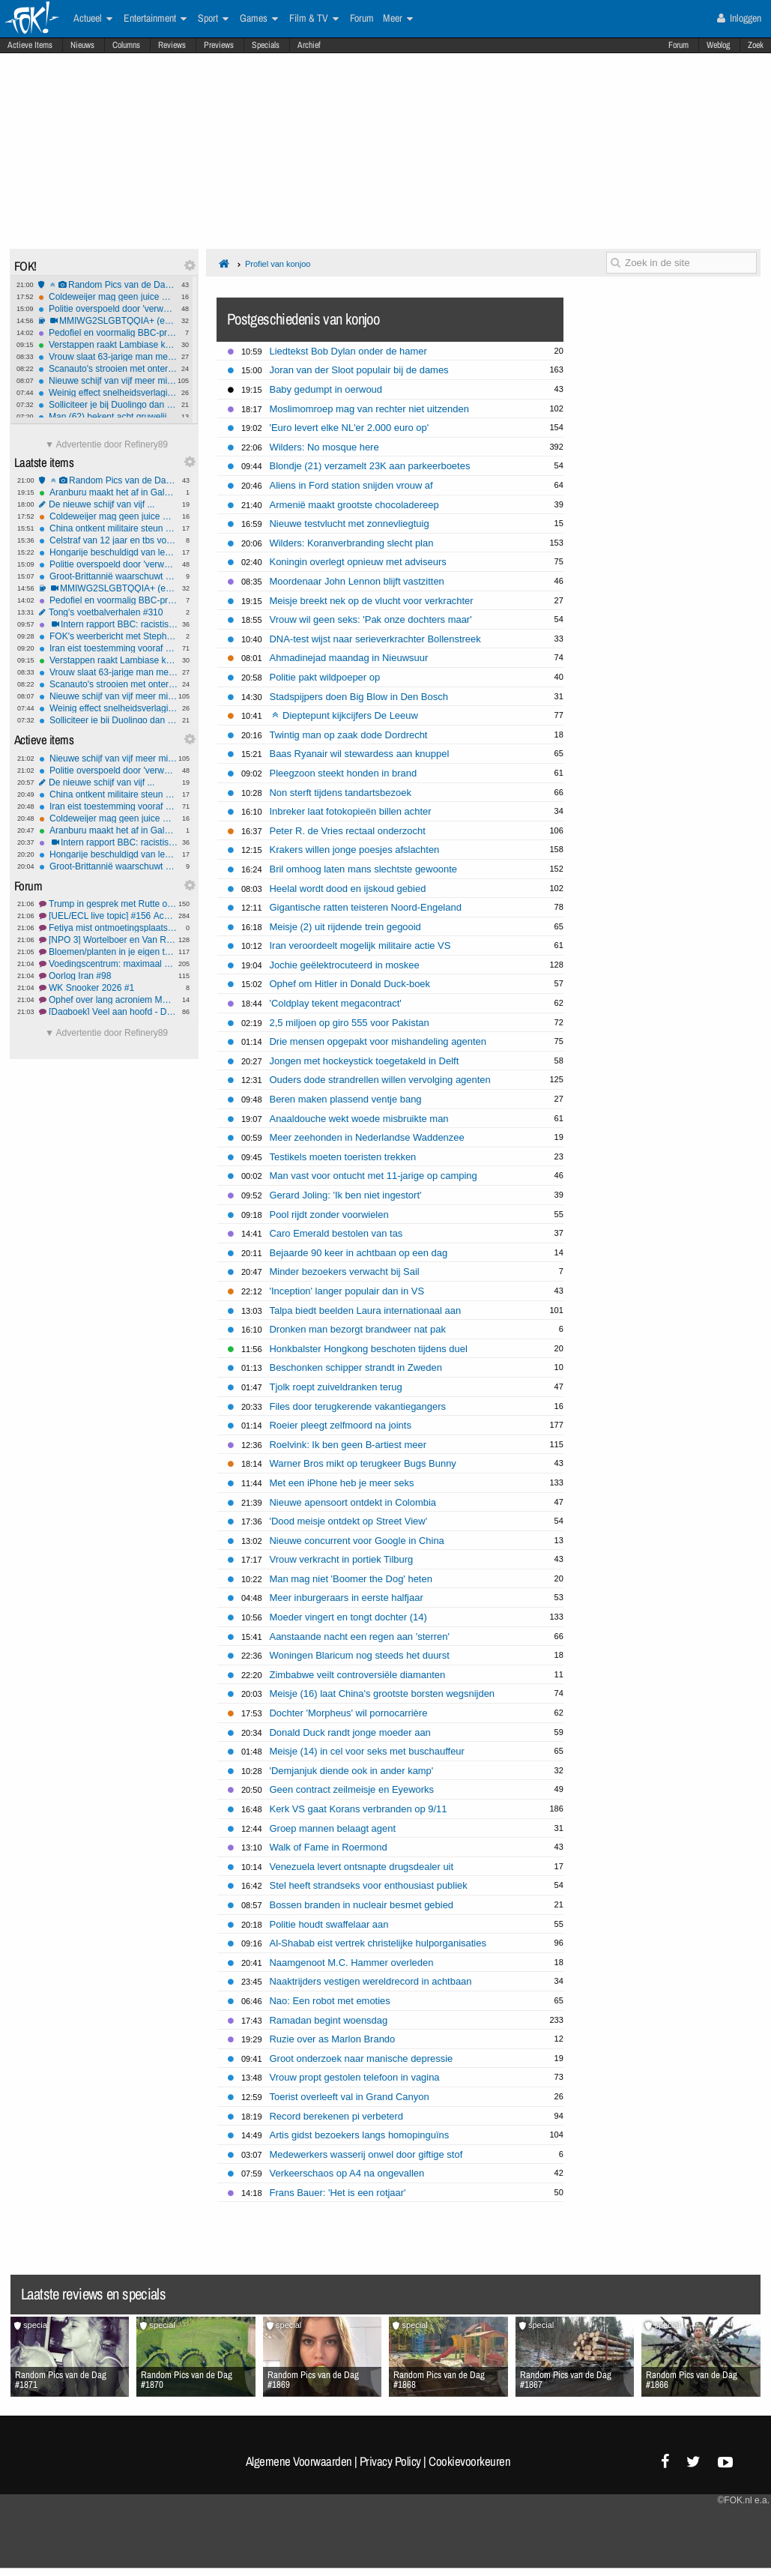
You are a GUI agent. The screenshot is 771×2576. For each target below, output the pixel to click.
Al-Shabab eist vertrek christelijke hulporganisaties (378, 1943)
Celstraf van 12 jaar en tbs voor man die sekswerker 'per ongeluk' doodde (108, 540)
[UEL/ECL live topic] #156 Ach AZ (108, 915)
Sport (213, 18)
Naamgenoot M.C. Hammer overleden (352, 1962)
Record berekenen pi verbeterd (337, 2116)
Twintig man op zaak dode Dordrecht (349, 734)
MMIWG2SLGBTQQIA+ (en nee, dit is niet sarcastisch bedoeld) (107, 320)
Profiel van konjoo (277, 263)
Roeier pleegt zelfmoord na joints (340, 1425)
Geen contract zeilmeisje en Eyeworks (352, 1789)
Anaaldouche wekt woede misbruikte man (359, 1118)
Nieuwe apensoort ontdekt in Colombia (353, 1502)
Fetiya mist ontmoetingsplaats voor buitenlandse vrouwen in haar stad (108, 927)
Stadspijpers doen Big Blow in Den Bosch (359, 696)
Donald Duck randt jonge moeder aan (350, 1732)
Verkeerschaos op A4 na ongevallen (347, 2173)
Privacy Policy (390, 2461)
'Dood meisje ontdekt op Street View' (349, 1521)
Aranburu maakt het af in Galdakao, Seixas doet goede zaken (108, 492)
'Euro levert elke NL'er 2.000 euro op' (349, 427)
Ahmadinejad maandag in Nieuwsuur (349, 657)
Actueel (92, 18)
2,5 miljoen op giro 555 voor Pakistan (349, 1022)
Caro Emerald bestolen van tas (336, 1233)
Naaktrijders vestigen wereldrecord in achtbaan (371, 1981)
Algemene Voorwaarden (299, 2461)
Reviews (172, 45)
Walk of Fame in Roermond (328, 1847)
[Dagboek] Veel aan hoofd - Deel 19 (108, 1011)
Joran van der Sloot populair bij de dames (359, 369)
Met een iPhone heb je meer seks (342, 1482)
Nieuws (82, 45)
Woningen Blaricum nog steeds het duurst (360, 1655)
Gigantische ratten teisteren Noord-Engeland (366, 907)
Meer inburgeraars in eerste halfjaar (346, 1597)
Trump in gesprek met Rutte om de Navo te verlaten (108, 903)
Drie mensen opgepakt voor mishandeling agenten (378, 1041)
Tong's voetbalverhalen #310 (108, 612)
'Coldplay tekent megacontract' (336, 1003)
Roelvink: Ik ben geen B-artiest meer (348, 1444)
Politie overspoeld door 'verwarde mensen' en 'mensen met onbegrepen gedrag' (107, 308)
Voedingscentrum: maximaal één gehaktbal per (108, 963)
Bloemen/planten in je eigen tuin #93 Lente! (108, 951)
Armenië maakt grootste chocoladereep (354, 504)
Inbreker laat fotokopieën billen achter (351, 811)
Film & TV (314, 18)
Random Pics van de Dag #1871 (107, 284)
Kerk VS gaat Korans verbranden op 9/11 (358, 1809)
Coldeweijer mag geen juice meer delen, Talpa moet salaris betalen (107, 296)
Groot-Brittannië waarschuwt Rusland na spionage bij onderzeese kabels (108, 576)
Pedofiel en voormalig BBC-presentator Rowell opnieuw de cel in (107, 332)
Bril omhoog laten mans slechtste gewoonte (364, 869)
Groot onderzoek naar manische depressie (361, 2058)
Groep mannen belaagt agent (333, 1828)
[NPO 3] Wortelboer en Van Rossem (108, 939)
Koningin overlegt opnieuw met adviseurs (358, 561)
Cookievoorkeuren (469, 2461)
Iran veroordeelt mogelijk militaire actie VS (360, 945)
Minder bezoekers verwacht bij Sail (345, 1271)
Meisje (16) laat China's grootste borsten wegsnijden (382, 1693)
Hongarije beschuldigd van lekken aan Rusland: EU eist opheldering (108, 552)
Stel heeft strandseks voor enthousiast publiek (369, 1885)
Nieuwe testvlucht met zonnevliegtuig (349, 523)
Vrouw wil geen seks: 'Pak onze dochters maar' (371, 619)
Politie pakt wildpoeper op (325, 677)
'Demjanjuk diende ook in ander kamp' (352, 1770)
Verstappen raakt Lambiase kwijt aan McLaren (107, 344)
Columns (126, 45)
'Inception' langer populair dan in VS (347, 1291)
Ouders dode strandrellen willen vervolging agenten (380, 1079)
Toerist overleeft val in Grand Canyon (349, 2096)
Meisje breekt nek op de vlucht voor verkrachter (372, 600)
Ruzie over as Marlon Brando (333, 2039)
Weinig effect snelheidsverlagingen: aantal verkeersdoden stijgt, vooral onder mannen (107, 392)
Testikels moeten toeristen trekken (343, 1156)
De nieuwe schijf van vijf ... (108, 504)
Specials (265, 45)
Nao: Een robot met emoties (330, 2000)
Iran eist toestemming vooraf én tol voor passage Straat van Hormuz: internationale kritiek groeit (108, 648)
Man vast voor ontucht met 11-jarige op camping (373, 1175)
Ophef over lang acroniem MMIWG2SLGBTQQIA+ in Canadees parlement (108, 999)
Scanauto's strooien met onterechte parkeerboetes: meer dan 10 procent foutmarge (107, 368)
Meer (398, 18)
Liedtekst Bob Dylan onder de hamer (348, 351)
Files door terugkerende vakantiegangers (358, 1406)
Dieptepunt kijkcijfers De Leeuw (345, 715)
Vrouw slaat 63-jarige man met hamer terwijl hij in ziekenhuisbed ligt (107, 356)
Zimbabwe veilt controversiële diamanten (358, 1674)
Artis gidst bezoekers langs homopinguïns (360, 2135)
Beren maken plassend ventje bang (346, 1099)
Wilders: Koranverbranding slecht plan (352, 543)
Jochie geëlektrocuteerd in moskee (345, 965)
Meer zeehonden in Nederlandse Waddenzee (367, 1137)
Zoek (756, 45)
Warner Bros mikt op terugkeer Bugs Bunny (363, 1463)
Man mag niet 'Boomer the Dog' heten (351, 1578)
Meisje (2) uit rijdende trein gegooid (345, 926)
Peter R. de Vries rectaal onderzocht (348, 830)
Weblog (718, 45)
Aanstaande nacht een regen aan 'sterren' (360, 1636)
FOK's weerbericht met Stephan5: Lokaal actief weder (108, 636)
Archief (309, 45)
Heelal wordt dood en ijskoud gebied (348, 888)
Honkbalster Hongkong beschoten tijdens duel (369, 1348)
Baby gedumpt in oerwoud (326, 389)
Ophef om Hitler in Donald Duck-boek (350, 983)
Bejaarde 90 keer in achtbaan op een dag (359, 1252)
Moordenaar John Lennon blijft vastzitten (357, 581)
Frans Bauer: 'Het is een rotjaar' (338, 2192)
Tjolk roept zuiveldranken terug (336, 1387)
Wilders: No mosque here (324, 447)
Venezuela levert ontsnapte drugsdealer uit (362, 1866)
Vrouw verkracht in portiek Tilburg (342, 1559)
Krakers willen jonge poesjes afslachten (355, 849)
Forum (678, 45)
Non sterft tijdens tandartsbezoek (340, 792)
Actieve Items (29, 45)
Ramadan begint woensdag (329, 2020)
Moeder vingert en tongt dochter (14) (348, 1617)
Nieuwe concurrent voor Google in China (357, 1540)
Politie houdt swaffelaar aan (329, 1924)
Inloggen (739, 18)
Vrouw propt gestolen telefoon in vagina (355, 2077)
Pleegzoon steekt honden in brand (343, 773)
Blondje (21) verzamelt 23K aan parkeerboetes (370, 465)
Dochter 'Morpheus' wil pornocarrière (349, 1713)
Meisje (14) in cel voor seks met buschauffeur (367, 1751)
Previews (219, 45)
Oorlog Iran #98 (108, 975)
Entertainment (155, 18)
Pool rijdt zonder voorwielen (329, 1214)
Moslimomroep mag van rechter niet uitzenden (369, 408)
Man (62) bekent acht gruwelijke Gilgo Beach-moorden (107, 416)
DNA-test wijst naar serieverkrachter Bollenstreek (375, 639)
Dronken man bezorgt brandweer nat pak (358, 1329)
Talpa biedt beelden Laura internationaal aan (366, 1310)
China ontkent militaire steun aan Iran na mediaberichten (108, 528)
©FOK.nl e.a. (743, 2500)
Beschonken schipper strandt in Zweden (356, 1367)
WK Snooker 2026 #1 (108, 987)
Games (259, 18)
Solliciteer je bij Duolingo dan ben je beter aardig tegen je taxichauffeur (107, 404)
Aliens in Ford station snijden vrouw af (351, 485)
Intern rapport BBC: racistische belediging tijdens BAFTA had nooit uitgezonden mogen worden (108, 624)
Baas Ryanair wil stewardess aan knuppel (360, 753)
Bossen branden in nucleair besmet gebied (362, 1904)
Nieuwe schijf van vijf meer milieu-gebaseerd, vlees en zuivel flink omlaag (107, 380)
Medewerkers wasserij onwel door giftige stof (366, 2154)
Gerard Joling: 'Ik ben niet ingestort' (346, 1195)
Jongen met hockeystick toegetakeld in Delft (364, 1061)
